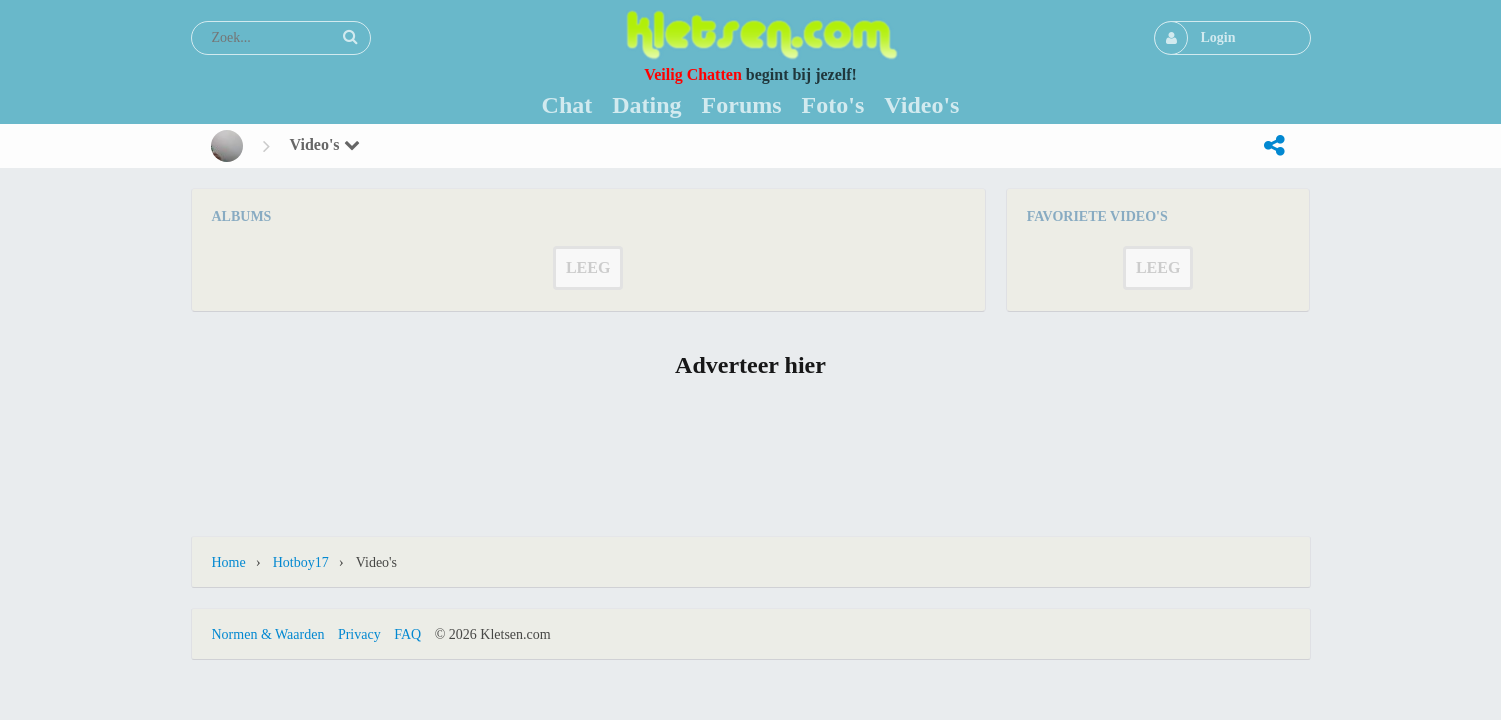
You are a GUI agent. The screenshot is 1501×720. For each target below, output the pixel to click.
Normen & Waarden (268, 634)
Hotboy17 (301, 562)
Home (229, 562)
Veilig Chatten (693, 74)
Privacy (359, 634)
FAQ (407, 634)
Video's (325, 144)
